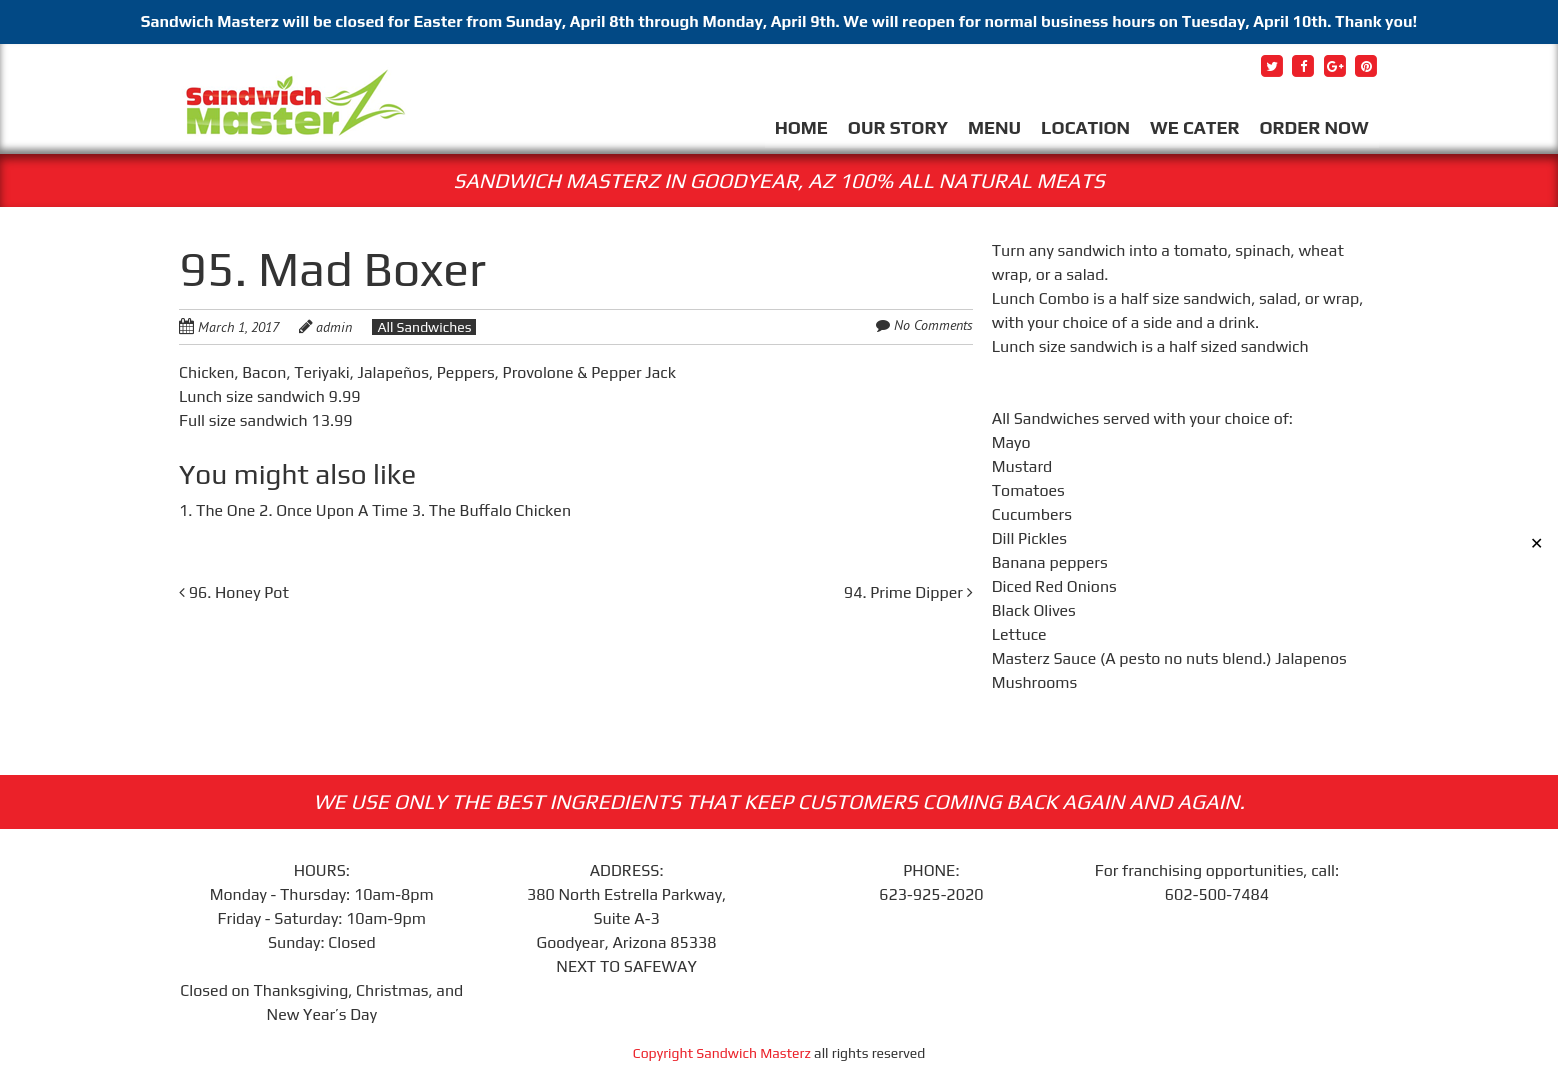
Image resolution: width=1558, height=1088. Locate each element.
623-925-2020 (931, 894)
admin (334, 327)
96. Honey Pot (234, 592)
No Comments (933, 325)
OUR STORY (898, 127)
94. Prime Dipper (908, 592)
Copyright (665, 1053)
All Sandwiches (424, 327)
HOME (801, 127)
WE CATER (1194, 127)
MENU (994, 127)
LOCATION (1085, 127)
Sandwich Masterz (753, 1053)
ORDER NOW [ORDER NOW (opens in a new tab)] (1313, 127)
